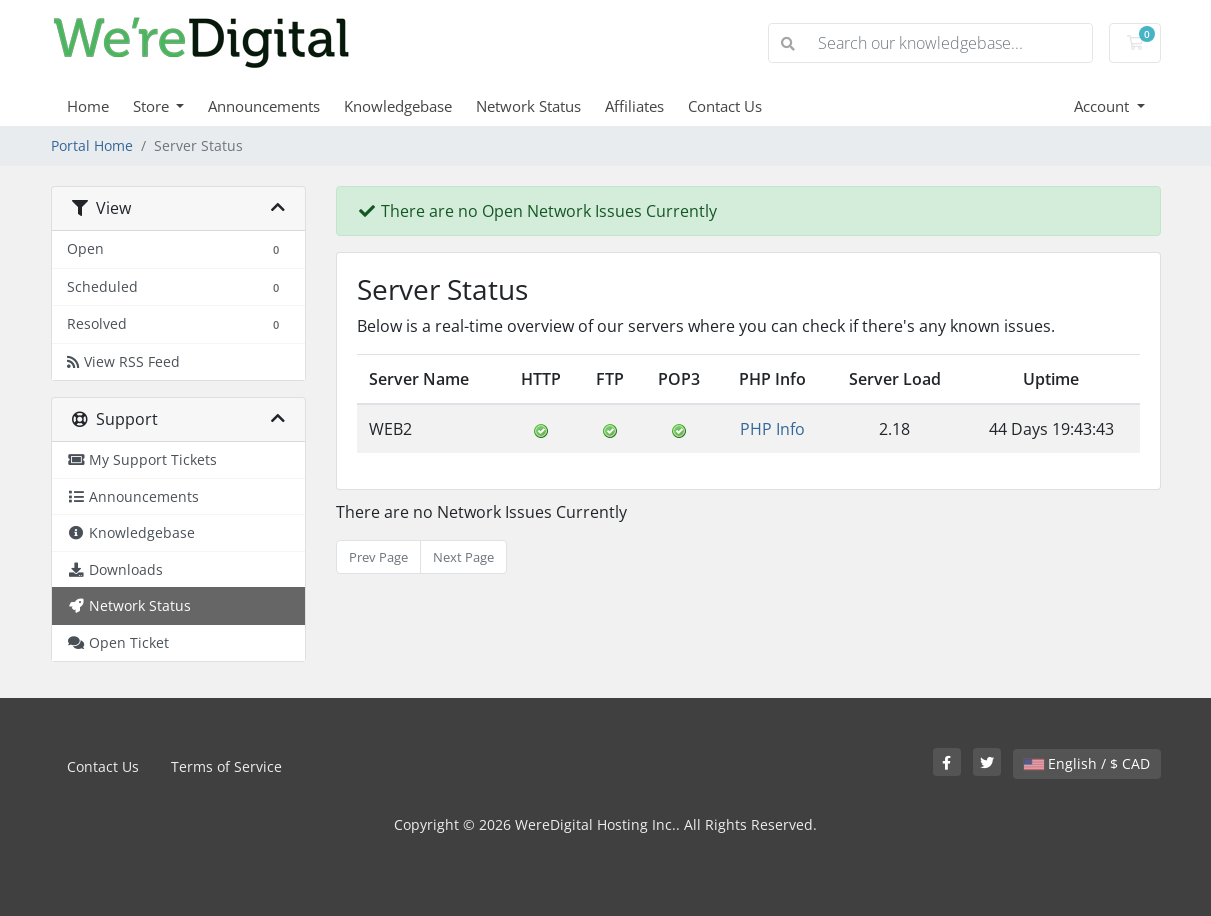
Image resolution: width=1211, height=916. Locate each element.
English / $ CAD (1087, 763)
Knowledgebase (398, 106)
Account (1103, 106)
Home (88, 106)
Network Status (528, 106)
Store (153, 106)
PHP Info (772, 429)
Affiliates (634, 106)
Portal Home (92, 145)
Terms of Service (226, 766)
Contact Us (725, 106)
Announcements (264, 106)
